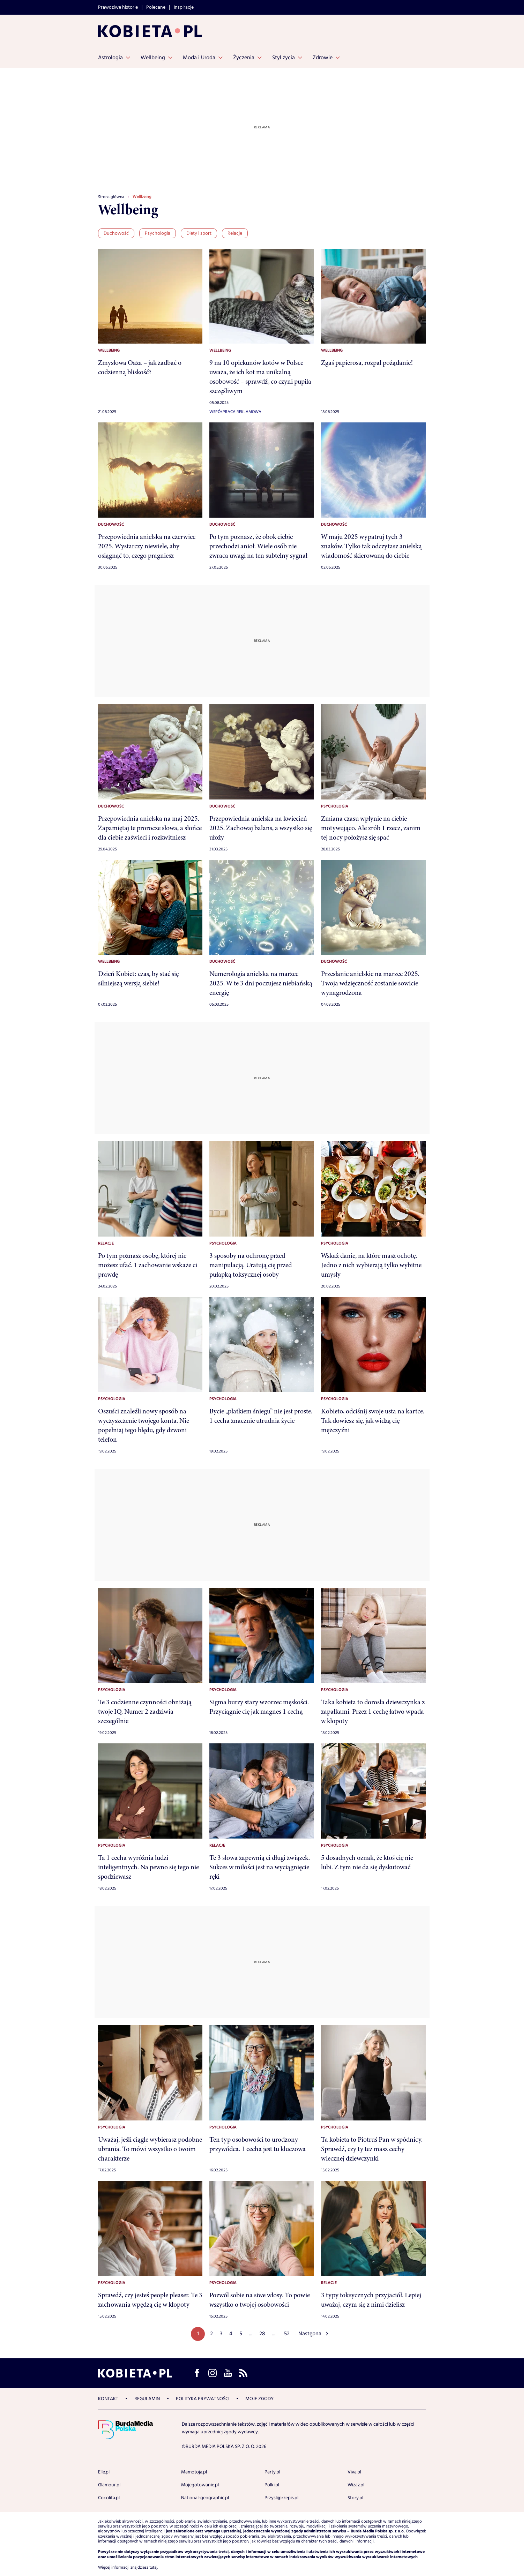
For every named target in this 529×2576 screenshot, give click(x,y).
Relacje (235, 233)
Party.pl (272, 2472)
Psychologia (157, 233)
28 (262, 2334)
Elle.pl (104, 2472)
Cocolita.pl (109, 2497)
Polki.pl (271, 2484)
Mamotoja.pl (194, 2472)
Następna (309, 2334)
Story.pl (355, 2497)
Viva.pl (354, 2472)
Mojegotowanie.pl (200, 2484)
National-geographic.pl (205, 2497)
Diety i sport (198, 233)
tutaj (153, 2567)
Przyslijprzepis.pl (281, 2497)
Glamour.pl (109, 2484)
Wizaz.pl (356, 2484)
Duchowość (116, 233)
